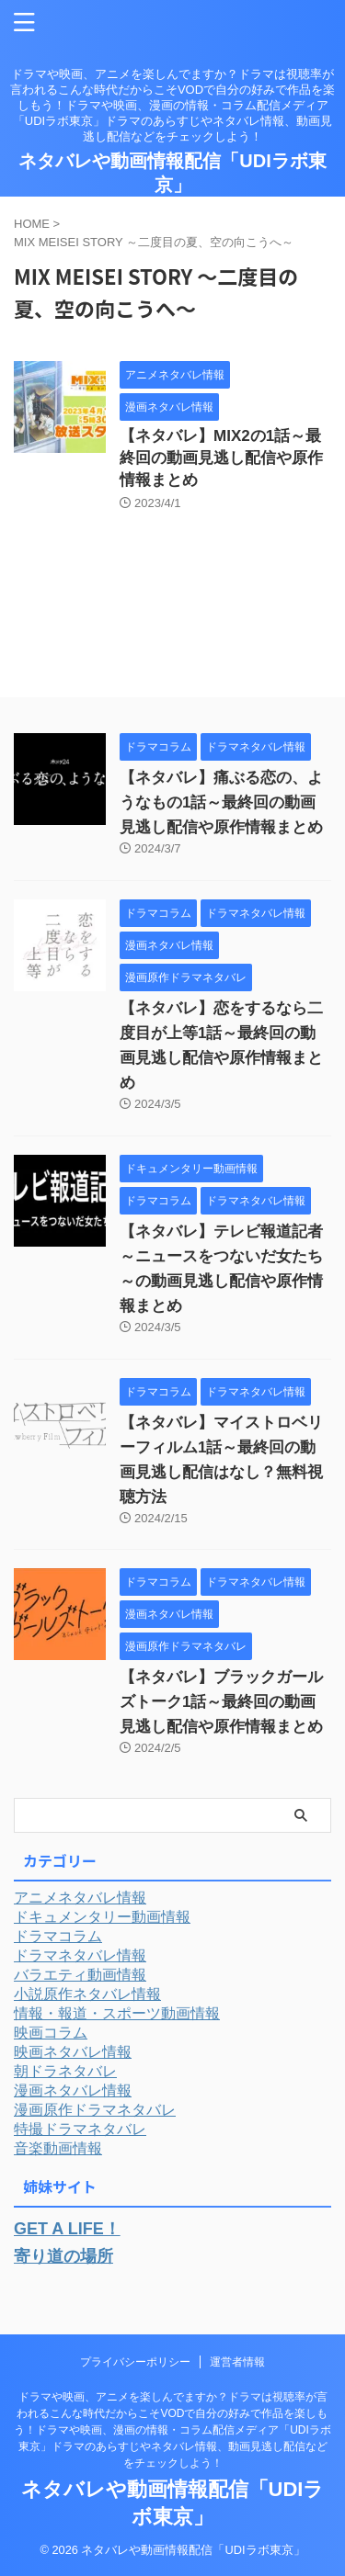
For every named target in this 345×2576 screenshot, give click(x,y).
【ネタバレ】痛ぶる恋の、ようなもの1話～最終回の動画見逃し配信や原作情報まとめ (221, 802)
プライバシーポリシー (135, 2362)
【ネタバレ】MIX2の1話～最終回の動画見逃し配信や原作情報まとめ (221, 458)
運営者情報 (237, 2362)
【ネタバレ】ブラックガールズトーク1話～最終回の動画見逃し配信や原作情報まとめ (221, 1701)
